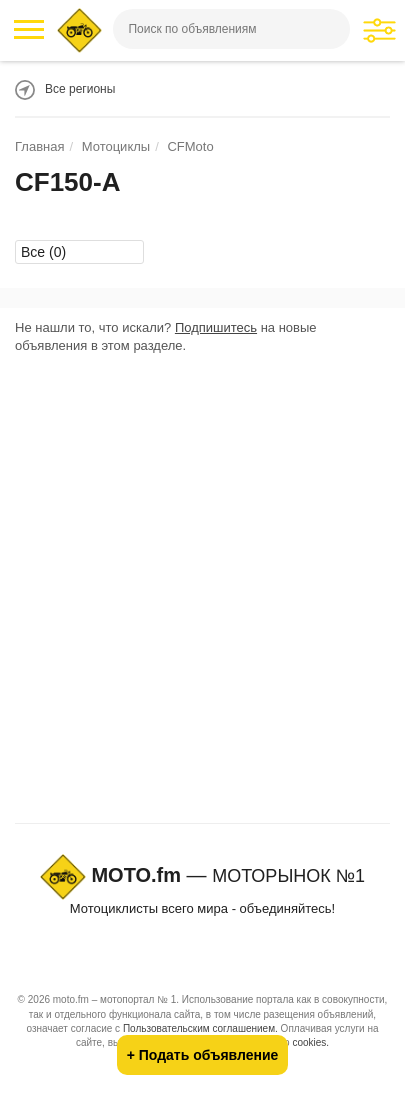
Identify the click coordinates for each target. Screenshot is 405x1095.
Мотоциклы (116, 146)
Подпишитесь (216, 327)
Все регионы (80, 89)
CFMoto (190, 146)
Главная (39, 146)
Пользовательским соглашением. (200, 1028)
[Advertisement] (202, 593)
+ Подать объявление (203, 1055)
